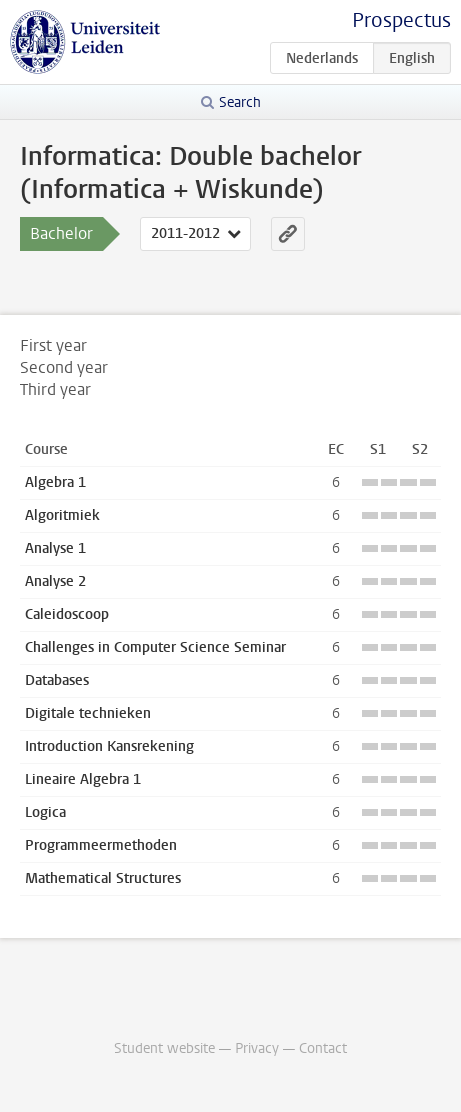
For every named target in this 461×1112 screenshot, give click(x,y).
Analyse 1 (55, 548)
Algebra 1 (55, 482)
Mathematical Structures (103, 878)
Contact (323, 1048)
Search (240, 102)
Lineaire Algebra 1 (83, 779)
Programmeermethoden (101, 845)
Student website (164, 1048)
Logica (45, 812)
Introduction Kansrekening (109, 746)
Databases (57, 680)
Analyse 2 (55, 581)
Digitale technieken (88, 713)
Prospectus (401, 20)
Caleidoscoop (67, 614)
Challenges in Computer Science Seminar (155, 647)
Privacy (257, 1048)
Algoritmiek (62, 515)
